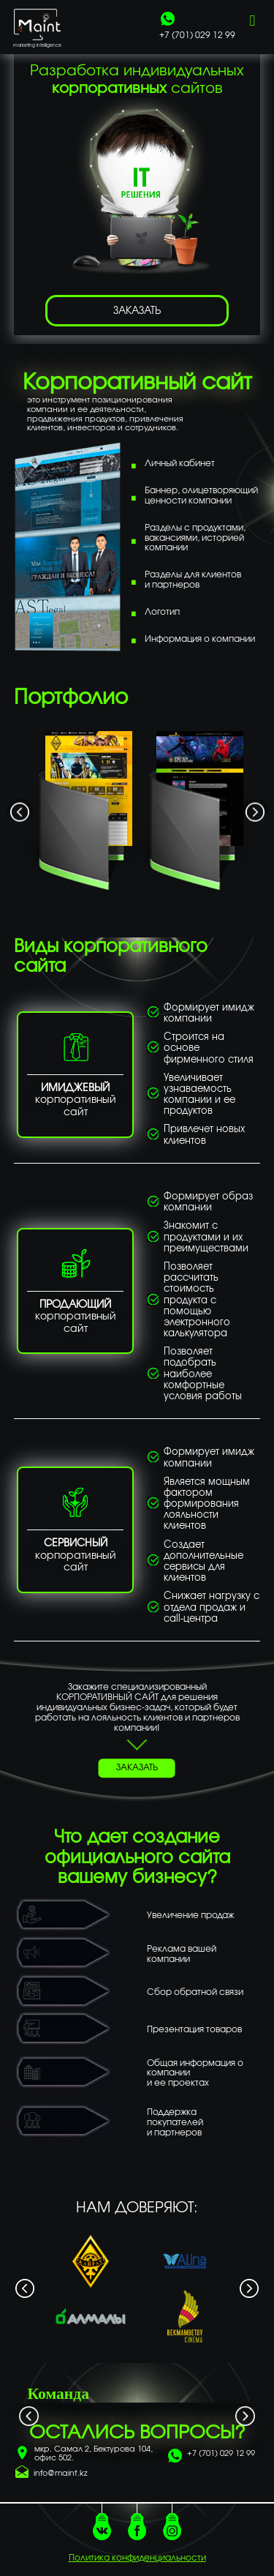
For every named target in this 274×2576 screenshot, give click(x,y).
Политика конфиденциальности (137, 2557)
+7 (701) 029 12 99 (221, 2453)
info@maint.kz (61, 2473)
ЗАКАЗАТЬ (137, 310)
